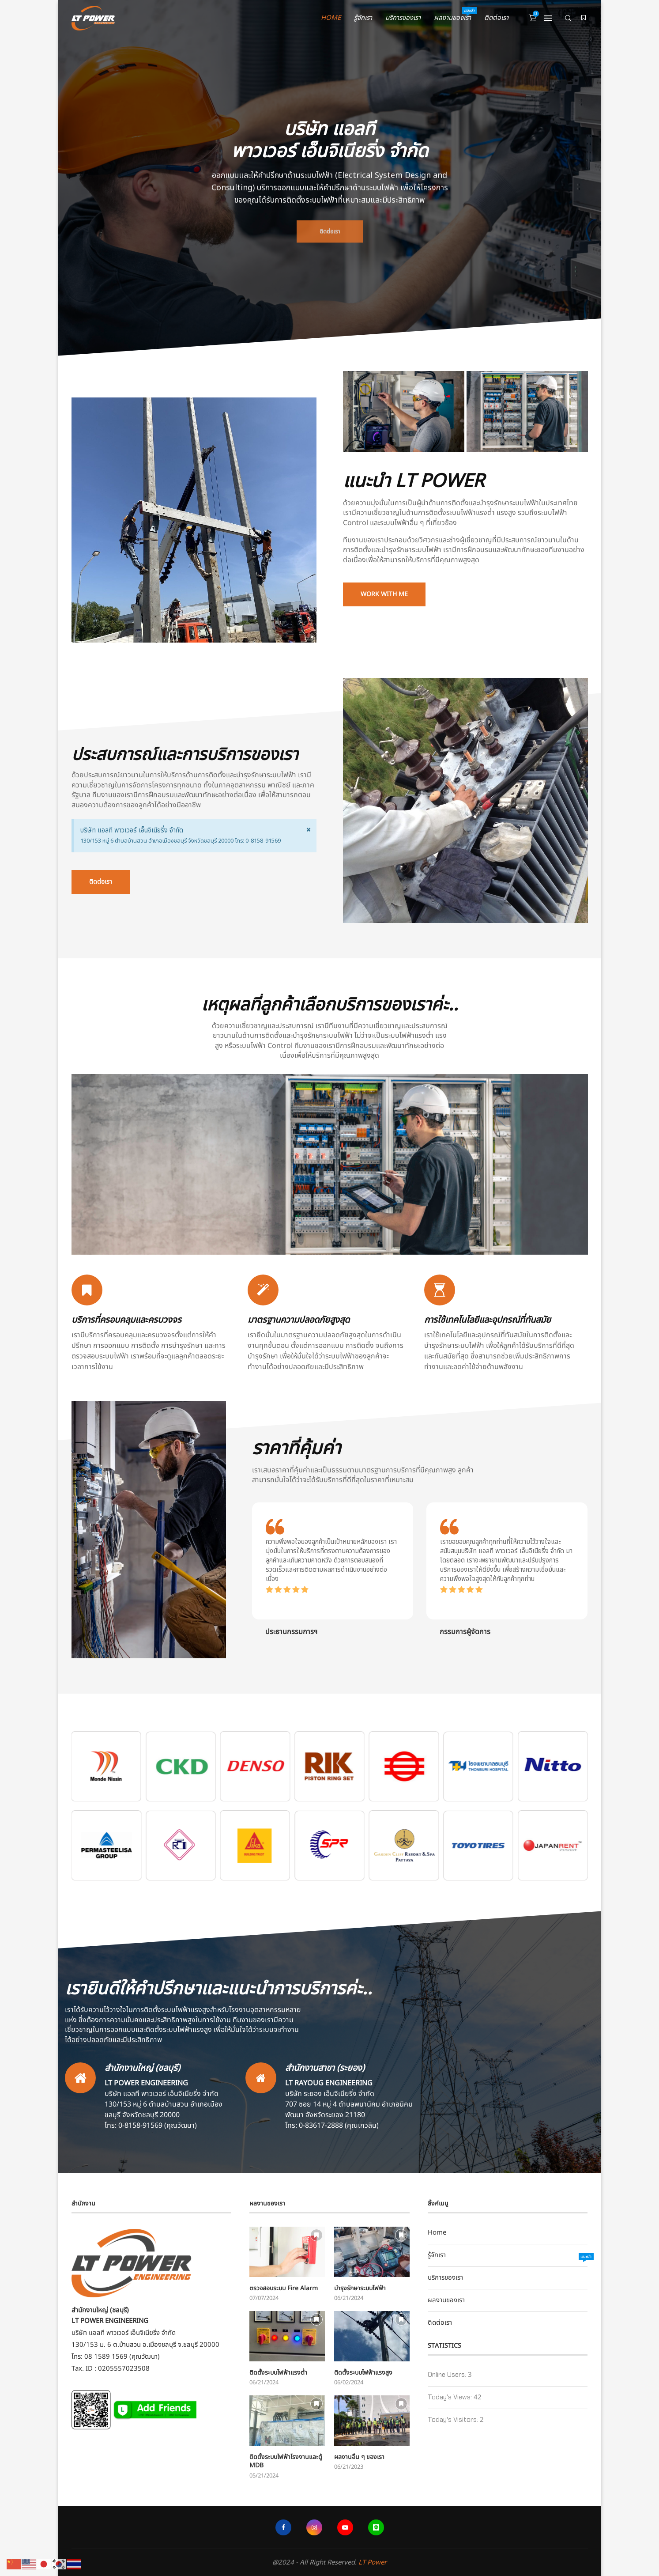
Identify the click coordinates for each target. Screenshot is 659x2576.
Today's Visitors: (454, 2419)
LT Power (372, 2562)
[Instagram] (314, 2527)
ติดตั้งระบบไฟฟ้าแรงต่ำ (278, 2372)
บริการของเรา (403, 18)
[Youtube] (345, 2527)
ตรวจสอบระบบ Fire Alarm (283, 2288)
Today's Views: (451, 2397)
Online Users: (448, 2374)
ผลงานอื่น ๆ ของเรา (359, 2457)
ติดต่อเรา (496, 18)
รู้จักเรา (363, 18)
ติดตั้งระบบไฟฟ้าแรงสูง (363, 2372)
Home (331, 18)
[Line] (376, 2527)
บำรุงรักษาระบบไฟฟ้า (360, 2288)
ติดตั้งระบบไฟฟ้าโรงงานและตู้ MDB (285, 2461)
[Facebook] (283, 2527)
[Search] (568, 18)
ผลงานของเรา (452, 15)
